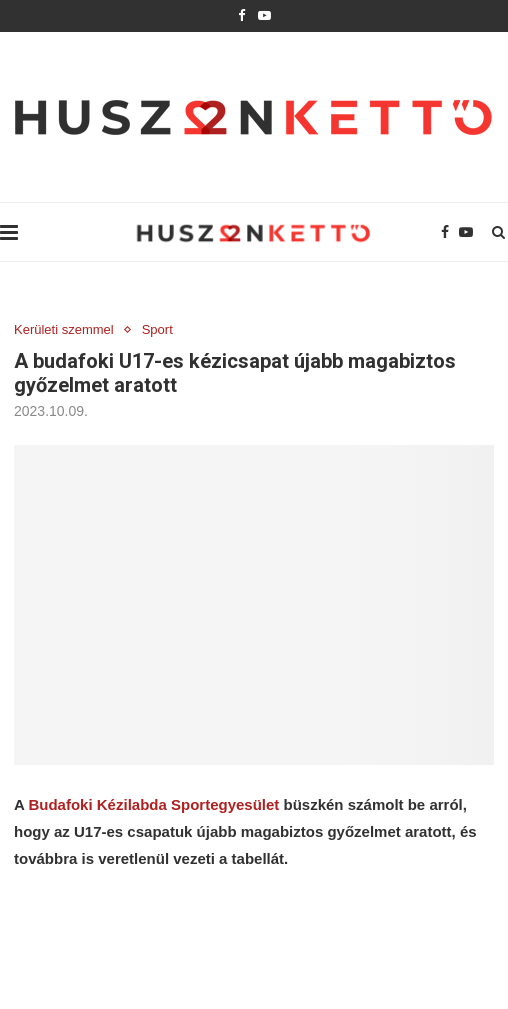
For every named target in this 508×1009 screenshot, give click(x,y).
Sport (157, 329)
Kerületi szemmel (64, 329)
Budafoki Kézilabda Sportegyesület (153, 804)
